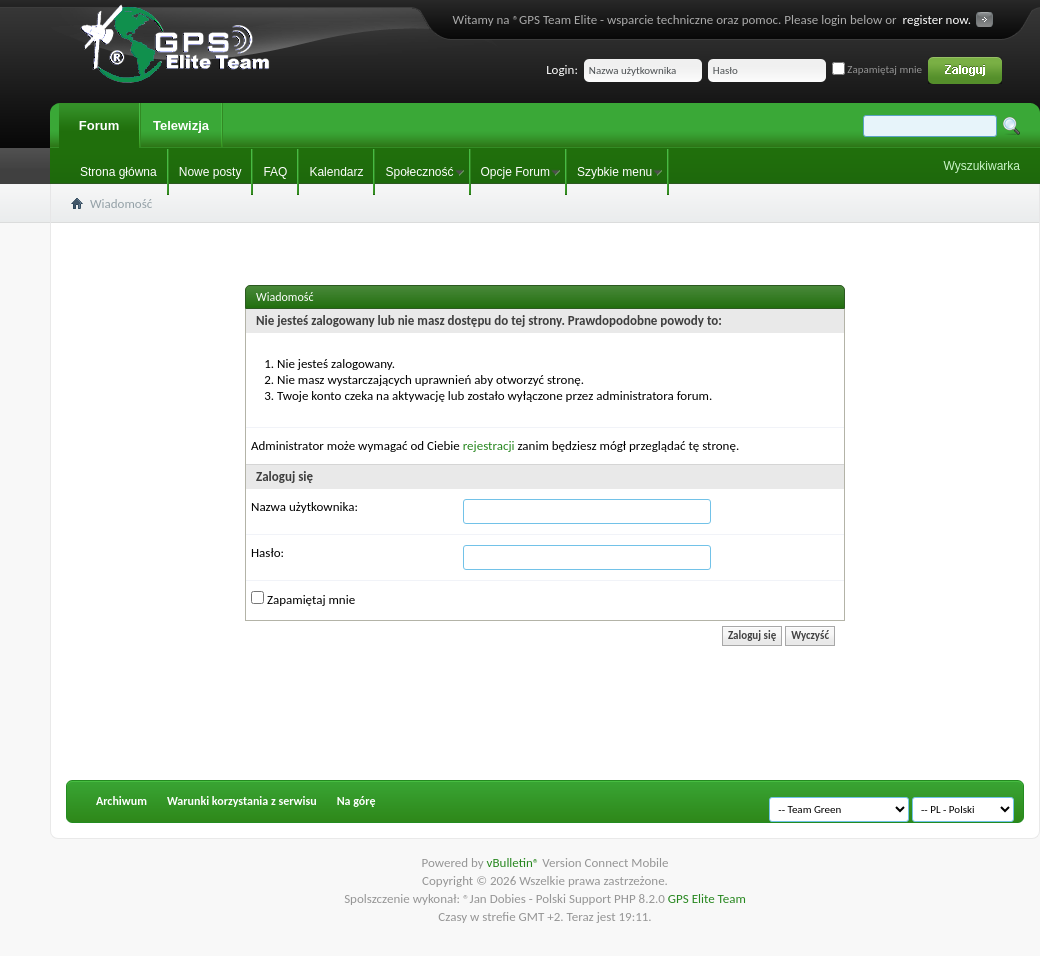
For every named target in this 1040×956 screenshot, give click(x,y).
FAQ (275, 172)
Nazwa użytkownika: (304, 506)
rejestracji (489, 445)
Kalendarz (336, 172)
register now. (937, 19)
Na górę (356, 801)
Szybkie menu (614, 172)
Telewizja (181, 125)
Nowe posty (210, 172)
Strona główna (118, 172)
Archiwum (121, 801)
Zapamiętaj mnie (877, 69)
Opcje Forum (515, 172)
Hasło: (267, 552)
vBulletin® (515, 862)
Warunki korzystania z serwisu (242, 801)
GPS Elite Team (707, 898)
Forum (99, 125)
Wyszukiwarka (981, 166)
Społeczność (419, 172)
